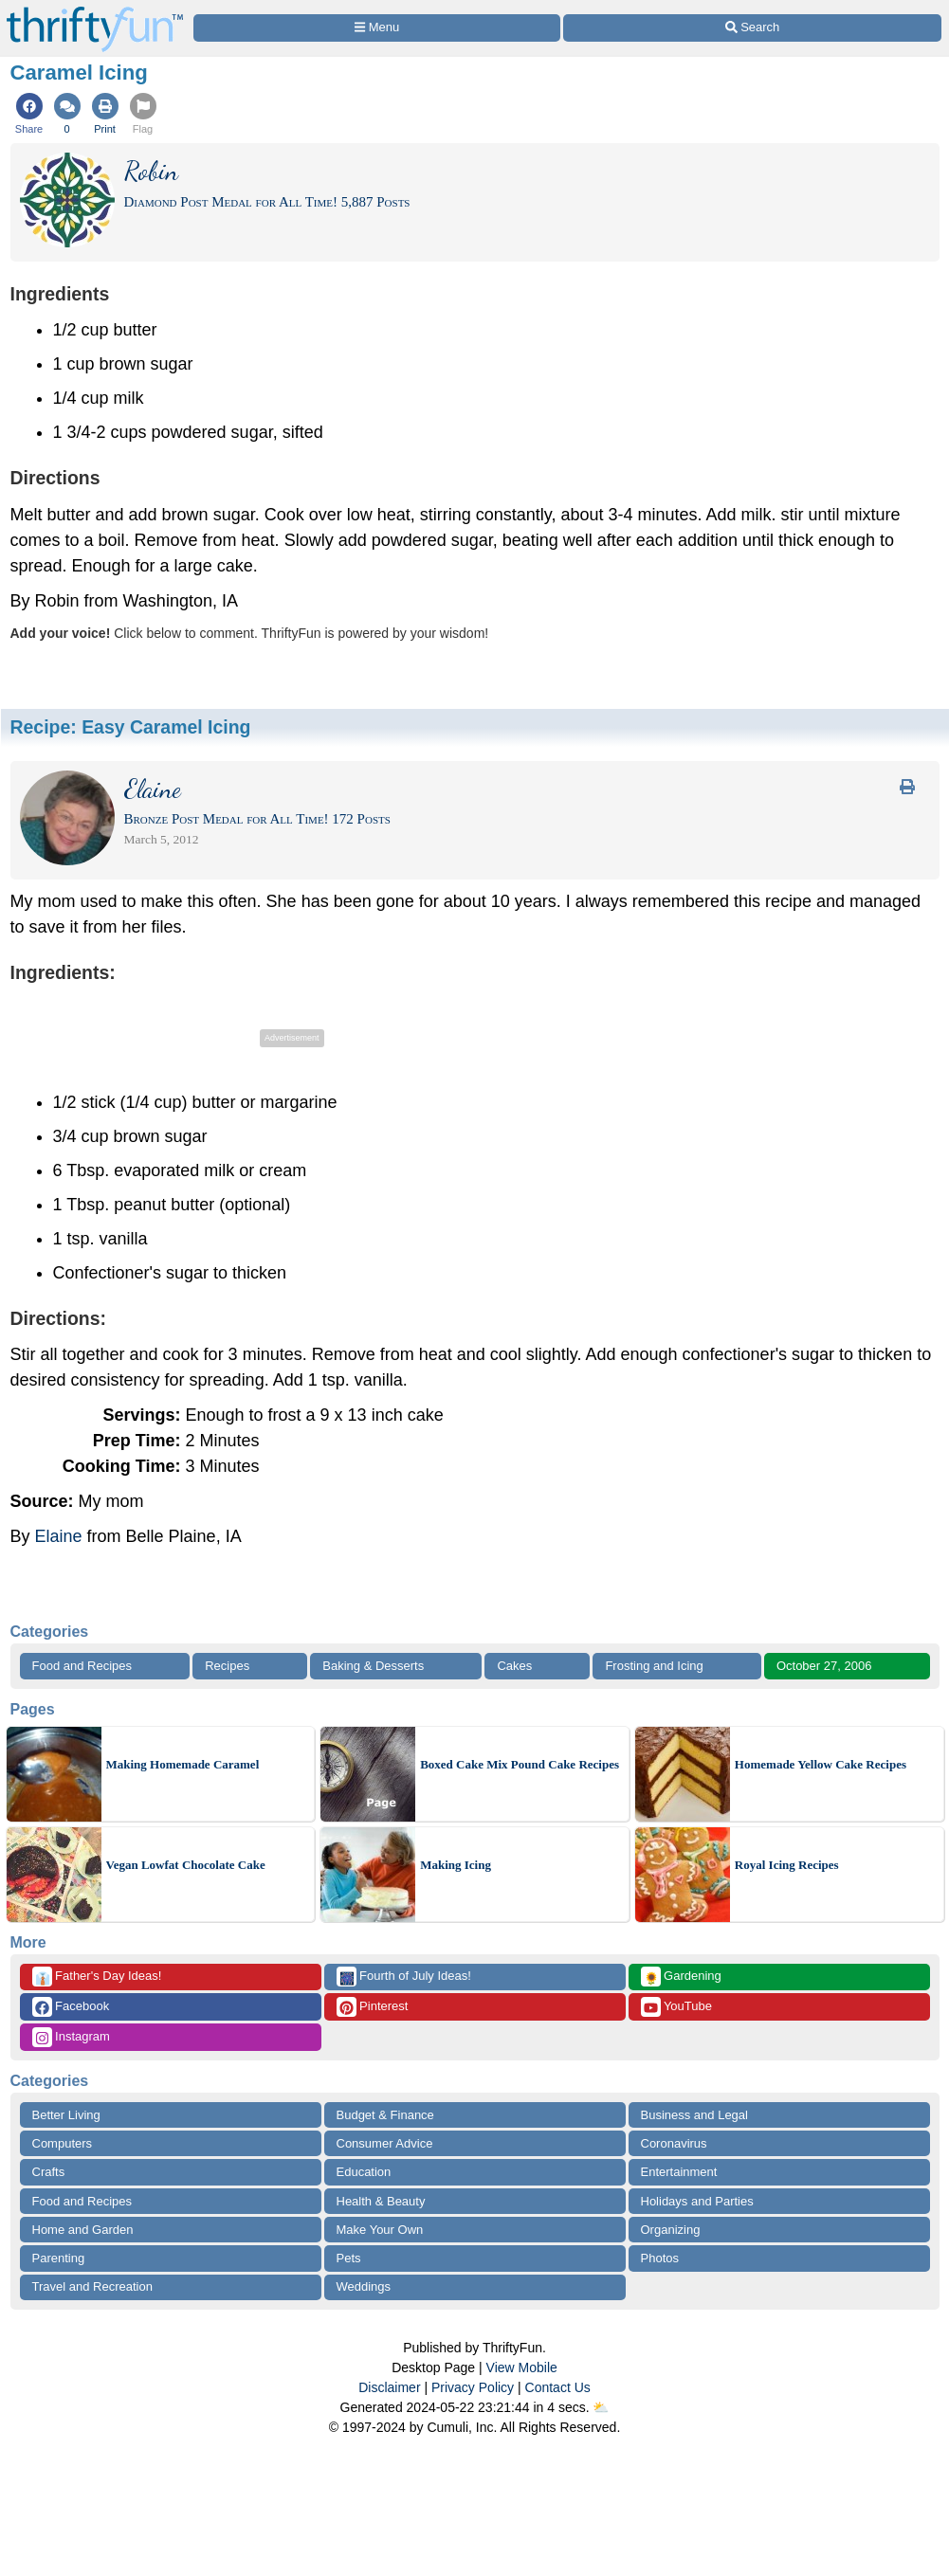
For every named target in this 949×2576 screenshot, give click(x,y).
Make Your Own (380, 2229)
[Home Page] (95, 11)
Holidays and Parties (697, 2201)
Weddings (364, 2286)
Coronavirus (674, 2143)
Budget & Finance (385, 2115)
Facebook (71, 2007)
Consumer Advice (385, 2143)
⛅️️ (601, 2407)
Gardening (681, 1976)
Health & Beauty (381, 2201)
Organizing (671, 2229)
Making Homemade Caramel (183, 1764)
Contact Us (558, 2387)
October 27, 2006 (823, 1666)
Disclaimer (389, 2387)
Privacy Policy (472, 2387)
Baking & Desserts (373, 1666)
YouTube (676, 2007)
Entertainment (679, 2172)
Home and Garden (83, 2229)
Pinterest (373, 2007)
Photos (660, 2258)
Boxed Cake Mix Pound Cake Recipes (519, 1764)
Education (364, 2172)
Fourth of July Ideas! (404, 1976)
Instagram (71, 2037)
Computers (62, 2143)
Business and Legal (694, 2115)
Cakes (514, 1666)
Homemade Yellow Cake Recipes (820, 1764)
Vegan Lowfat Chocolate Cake (185, 1865)
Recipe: (130, 727)
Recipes (227, 1666)
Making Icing (455, 1865)
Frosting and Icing (654, 1666)
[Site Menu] (377, 28)
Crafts (48, 2172)
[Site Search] (751, 28)
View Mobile (521, 2367)
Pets (349, 2258)
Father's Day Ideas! (97, 1976)
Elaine (58, 1536)
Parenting (58, 2258)
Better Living (66, 2115)
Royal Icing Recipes (787, 1865)
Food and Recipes (82, 1666)
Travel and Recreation (92, 2286)
